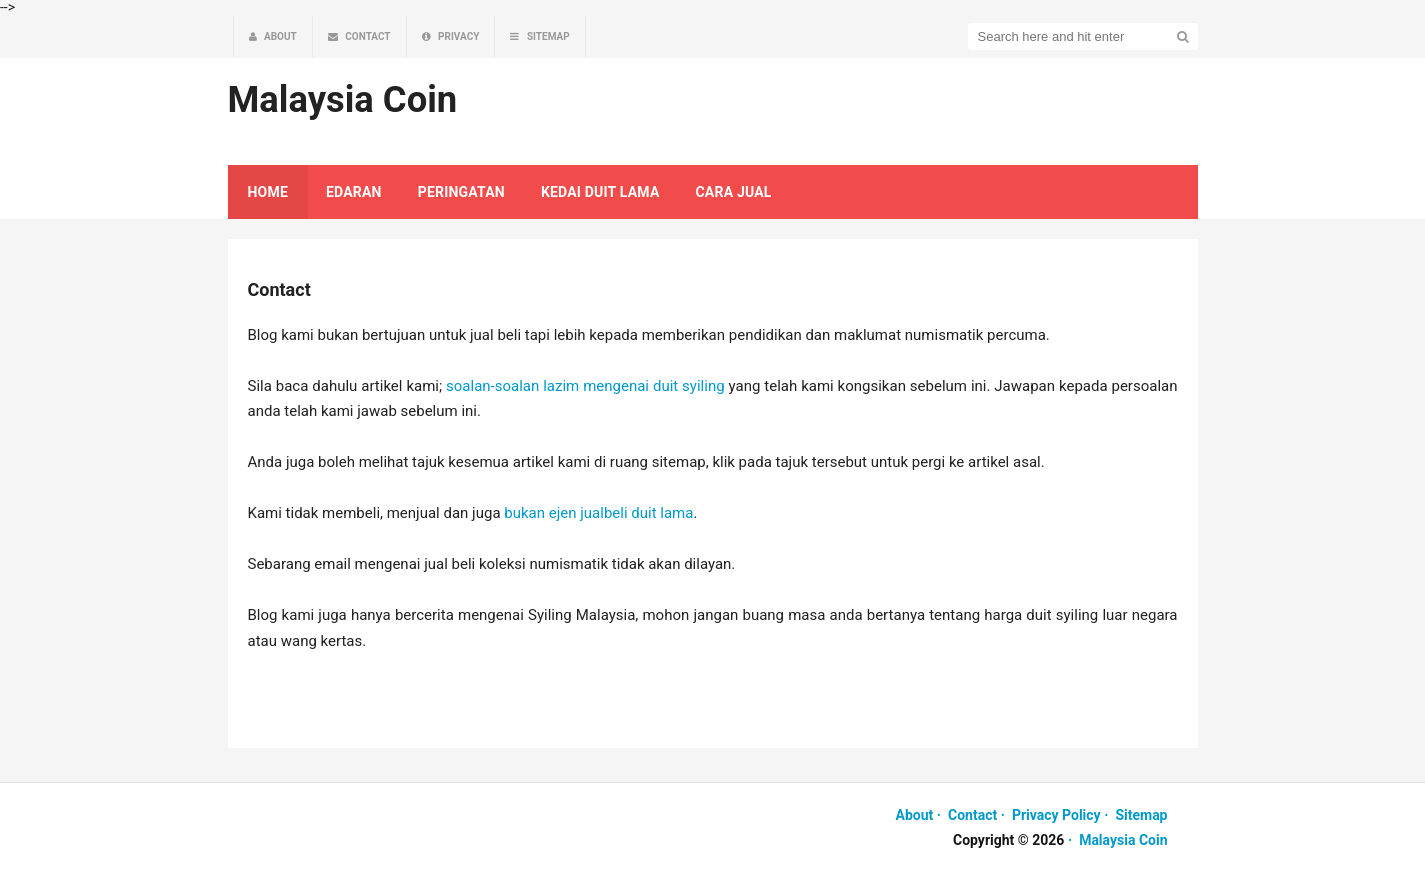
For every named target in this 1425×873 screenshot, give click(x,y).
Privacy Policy (1056, 815)
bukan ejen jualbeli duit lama (598, 513)
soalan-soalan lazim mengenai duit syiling (585, 386)
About (915, 815)
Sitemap (1141, 815)
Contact (972, 815)
